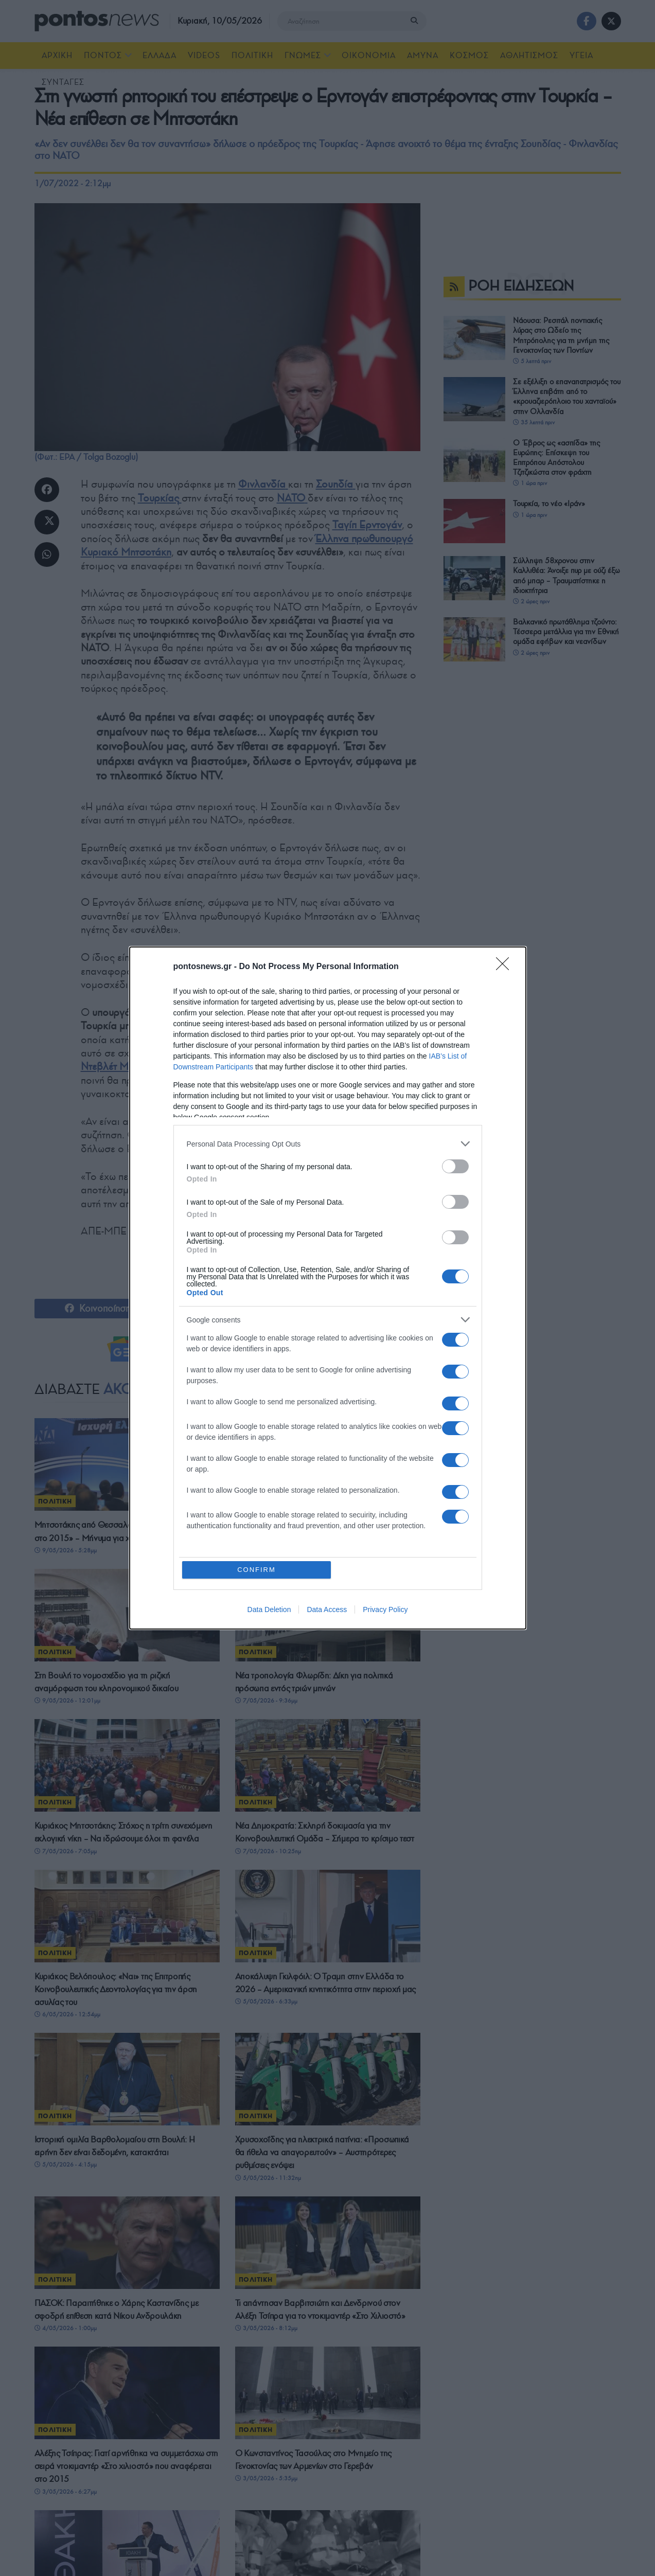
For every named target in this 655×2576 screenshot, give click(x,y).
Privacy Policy (385, 1609)
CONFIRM (256, 1569)
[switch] (455, 1166)
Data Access (327, 1609)
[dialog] (328, 1288)
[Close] (506, 967)
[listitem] (328, 1143)
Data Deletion (269, 1609)
